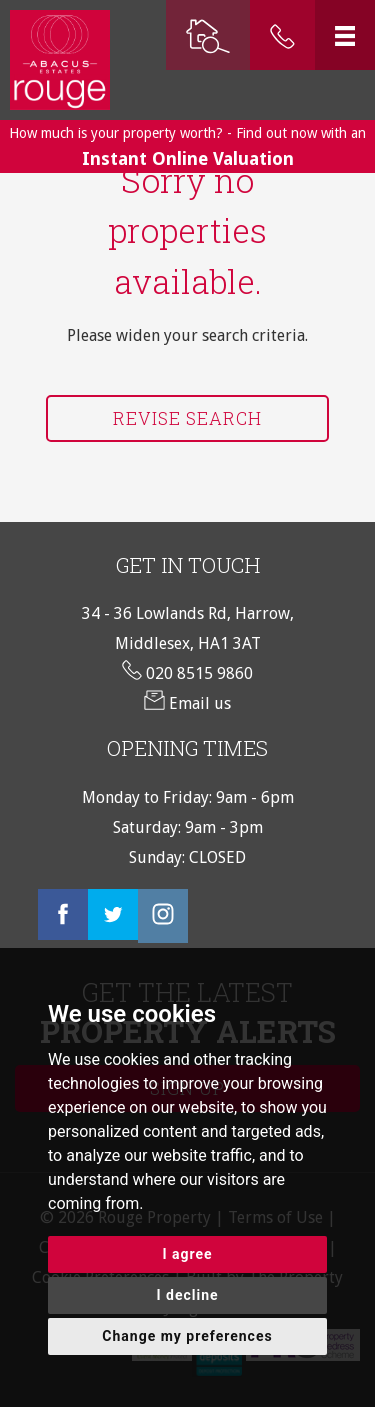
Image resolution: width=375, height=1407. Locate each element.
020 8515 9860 (187, 673)
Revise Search (187, 418)
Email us (187, 703)
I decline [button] (187, 1295)
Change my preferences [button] (187, 1336)
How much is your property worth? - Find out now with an (187, 147)
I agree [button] (187, 1254)
